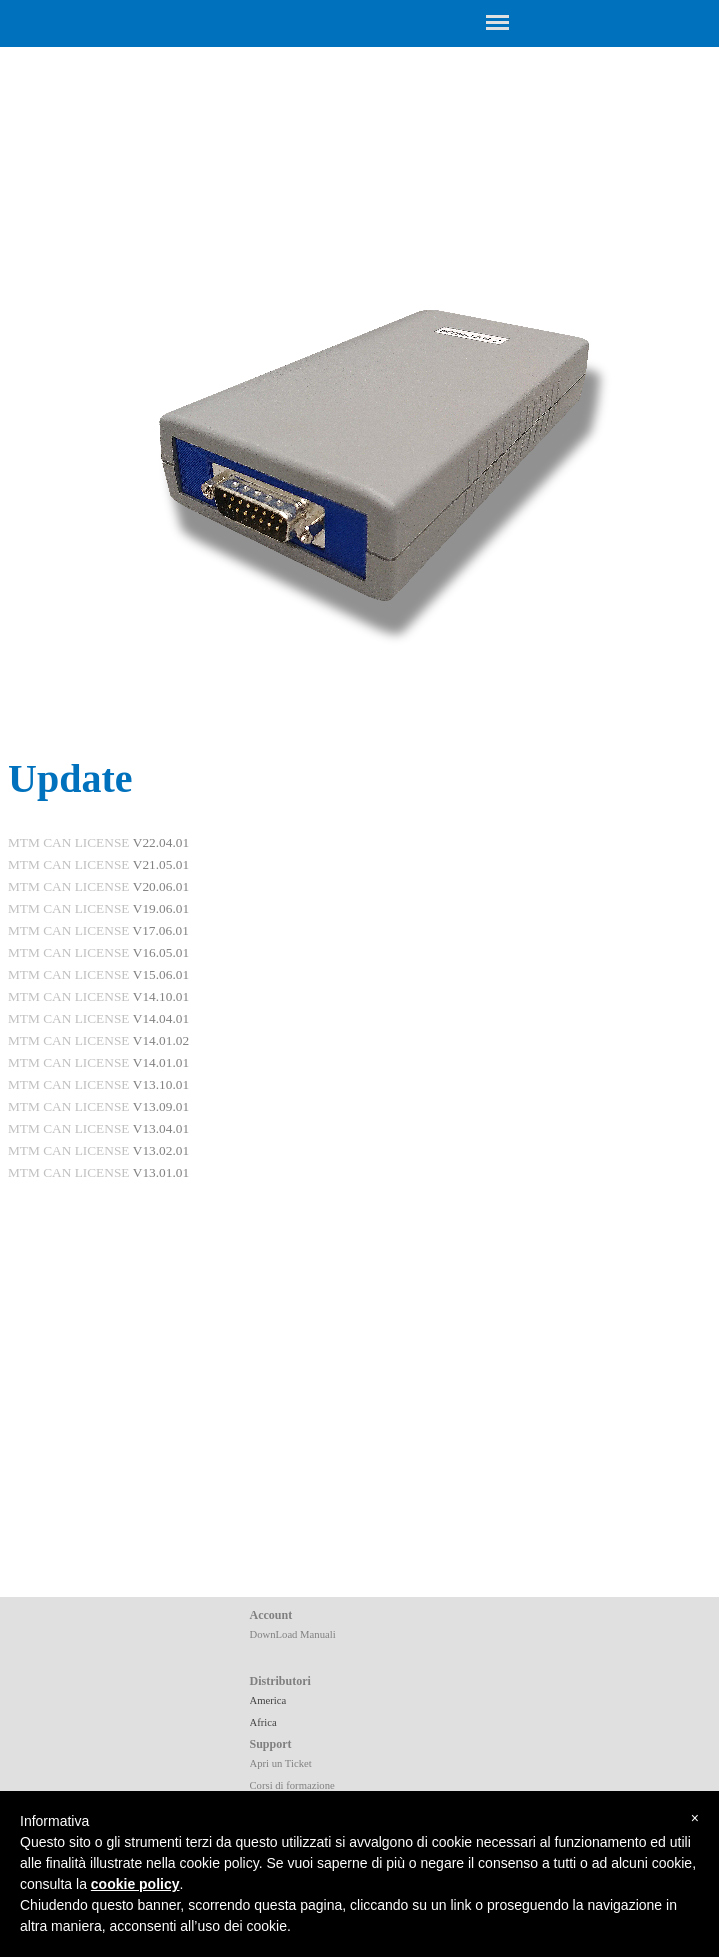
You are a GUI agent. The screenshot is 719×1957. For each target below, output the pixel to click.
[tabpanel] (359, 1150)
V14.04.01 (161, 1018)
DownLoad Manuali (293, 1634)
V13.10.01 (161, 1084)
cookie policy (135, 1884)
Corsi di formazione (292, 1785)
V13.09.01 (161, 1106)
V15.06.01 (161, 974)
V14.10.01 (161, 996)
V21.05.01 (161, 864)
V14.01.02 (161, 1040)
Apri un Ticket (281, 1763)
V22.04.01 (161, 842)
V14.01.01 (161, 1062)
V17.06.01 (161, 930)
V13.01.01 (161, 1172)
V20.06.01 (161, 886)
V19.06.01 (161, 908)
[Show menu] (498, 22)
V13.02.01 (161, 1150)
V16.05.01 (161, 952)
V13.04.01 (161, 1128)
